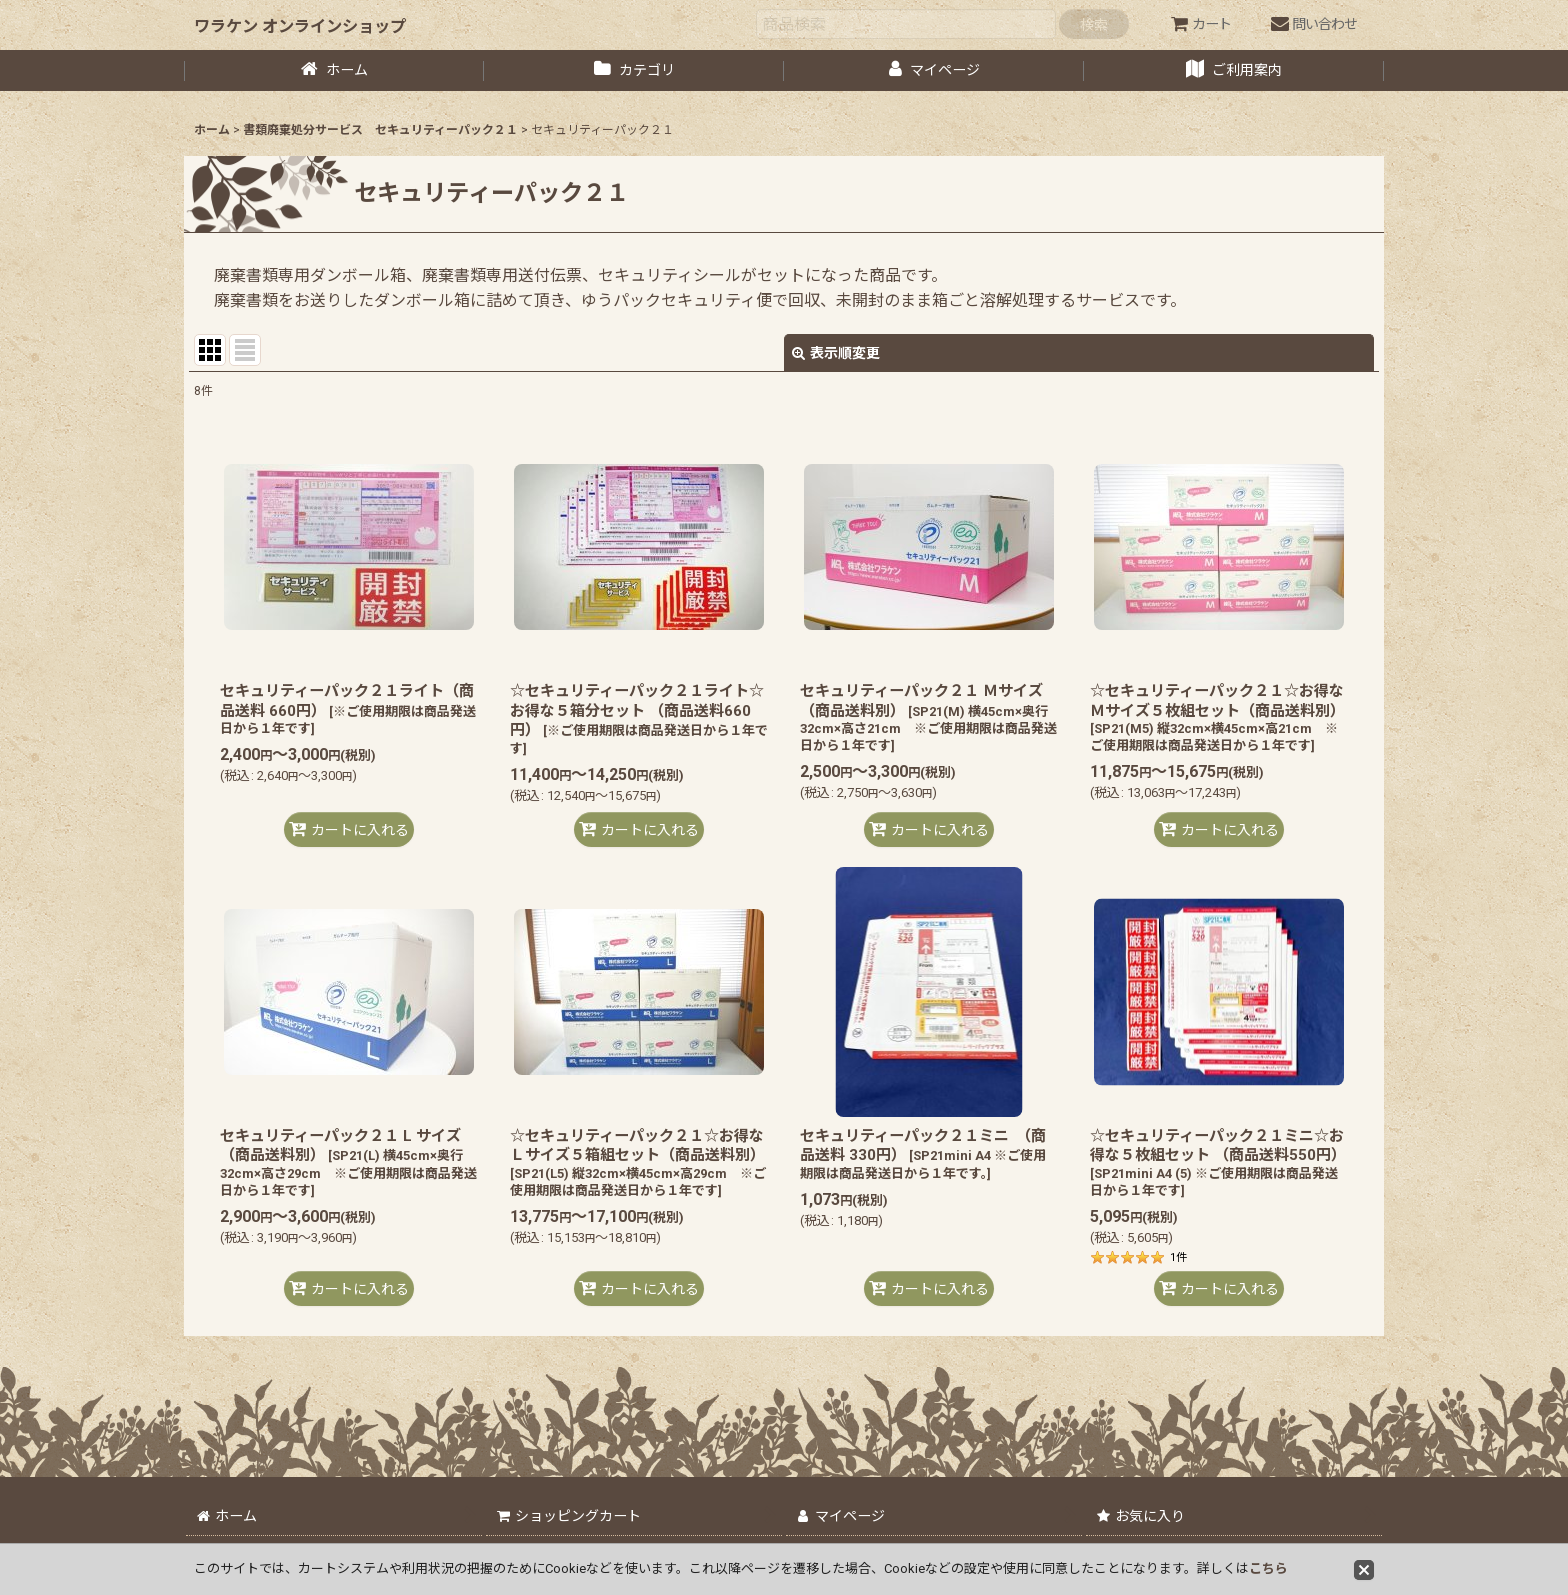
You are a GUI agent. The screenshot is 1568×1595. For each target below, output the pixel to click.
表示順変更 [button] (836, 353)
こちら (1268, 1568)
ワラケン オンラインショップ (300, 26)
